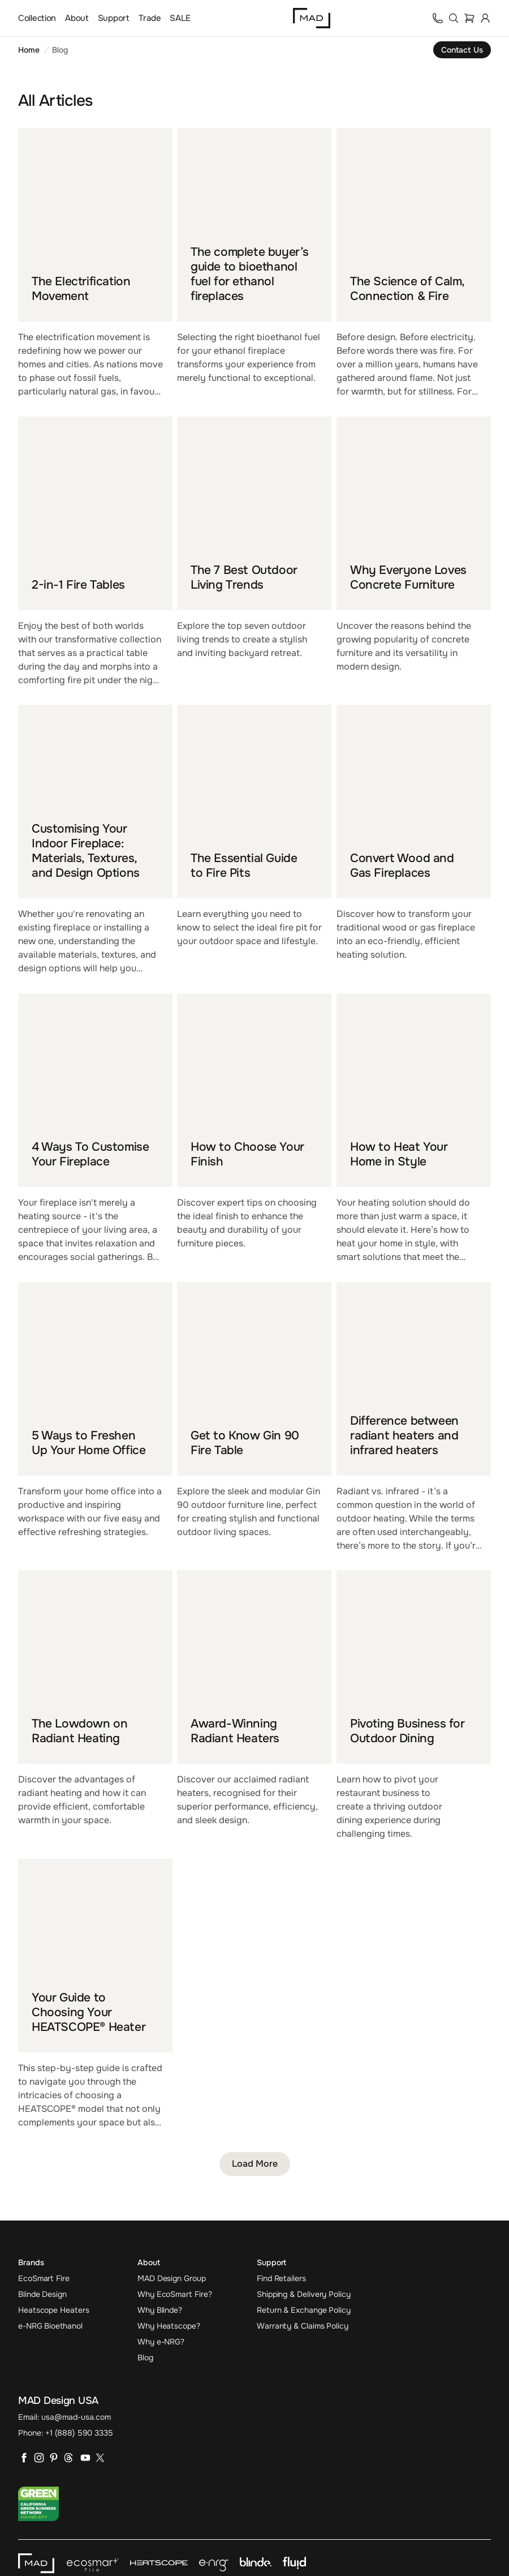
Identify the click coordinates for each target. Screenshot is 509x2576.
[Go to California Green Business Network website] (38, 2504)
